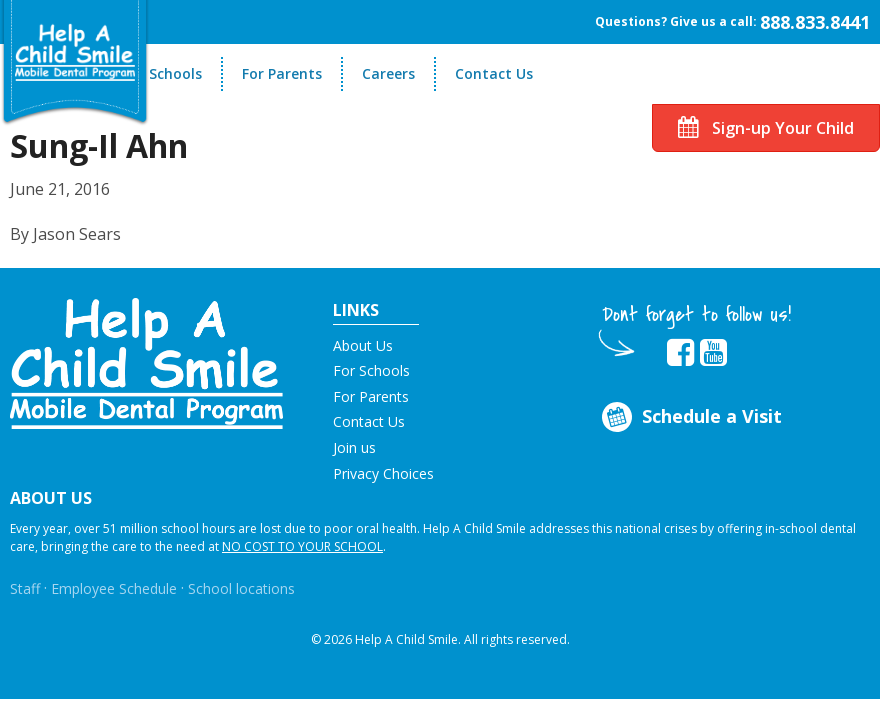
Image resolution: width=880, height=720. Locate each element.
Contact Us (494, 73)
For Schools (162, 73)
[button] (146, 362)
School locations (241, 588)
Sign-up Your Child (766, 128)
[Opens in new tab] (680, 353)
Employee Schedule (114, 588)
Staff (25, 588)
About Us (363, 345)
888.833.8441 (815, 22)
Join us (354, 447)
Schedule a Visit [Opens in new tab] (689, 417)
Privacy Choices (383, 473)
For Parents (282, 73)
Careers (388, 73)
